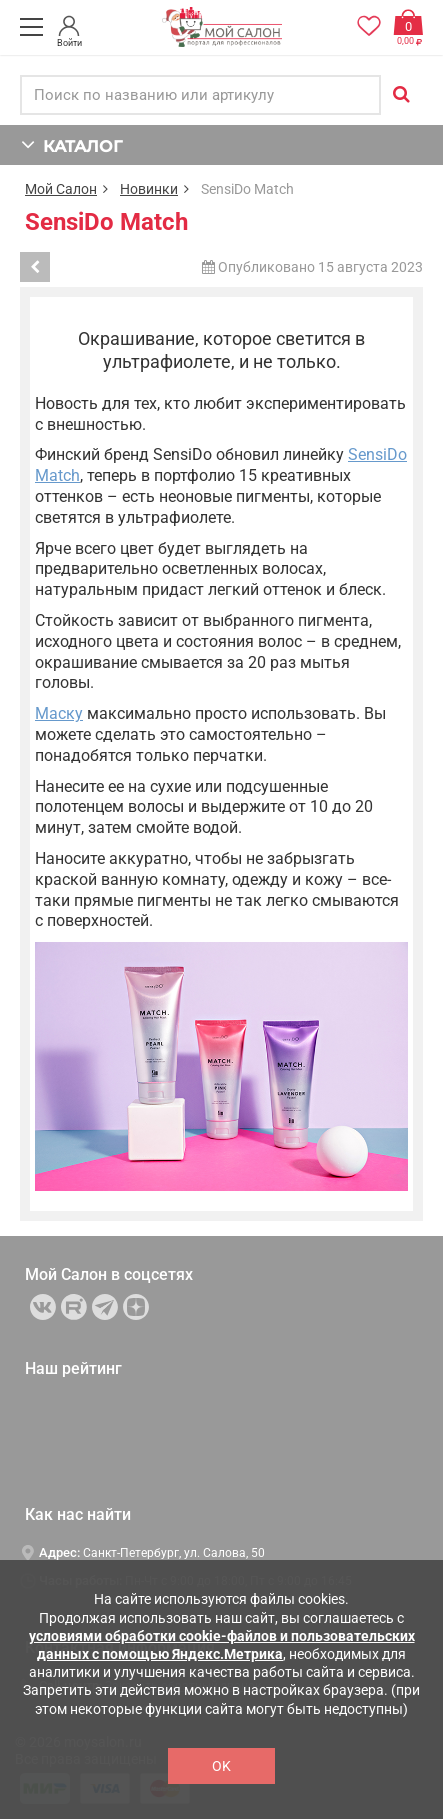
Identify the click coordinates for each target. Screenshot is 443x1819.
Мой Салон (61, 189)
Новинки (149, 189)
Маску (59, 713)
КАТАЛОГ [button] (71, 144)
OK (221, 1766)
